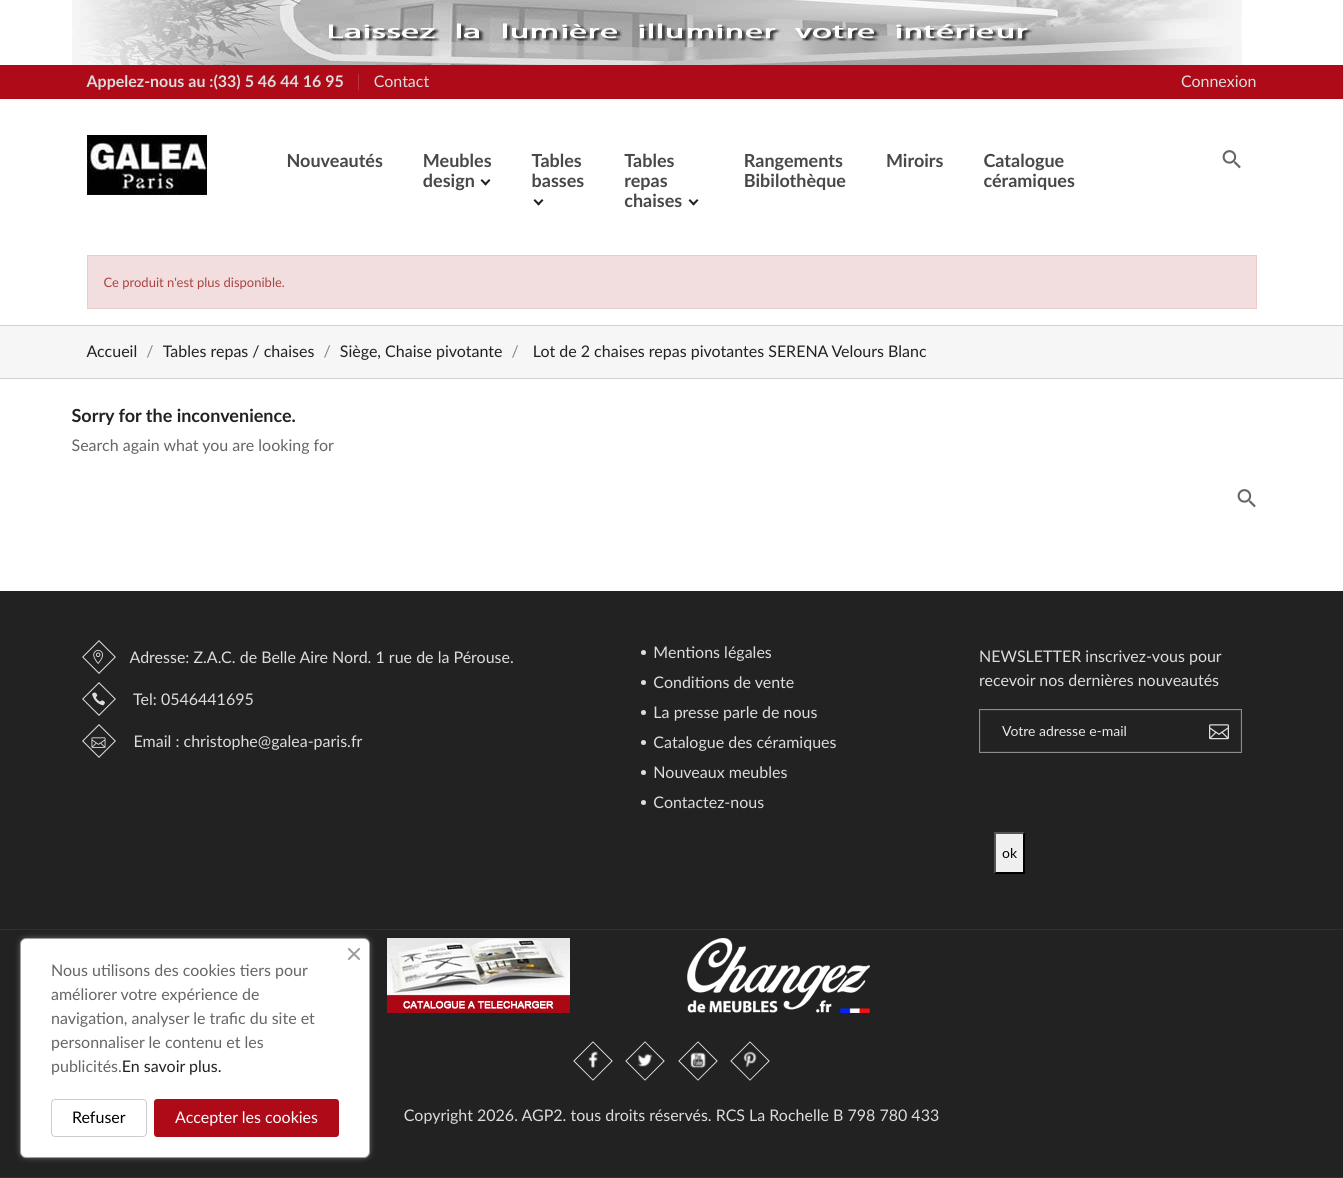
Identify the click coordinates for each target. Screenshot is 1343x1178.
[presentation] (1161, 793)
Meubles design (457, 170)
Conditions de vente (721, 683)
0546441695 (207, 699)
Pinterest (750, 1061)
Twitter (646, 1061)
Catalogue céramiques (1028, 170)
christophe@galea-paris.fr (273, 741)
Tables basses (558, 170)
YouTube (698, 1061)
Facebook (594, 1061)
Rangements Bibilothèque (795, 170)
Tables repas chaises (655, 180)
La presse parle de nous (733, 713)
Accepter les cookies (246, 1117)
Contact (401, 81)
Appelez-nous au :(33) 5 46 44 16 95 (215, 81)
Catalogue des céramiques (742, 743)
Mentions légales (710, 653)
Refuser (99, 1117)
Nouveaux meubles (718, 773)
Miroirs (914, 160)
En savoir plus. (172, 1066)
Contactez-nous (706, 803)
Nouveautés (335, 160)
